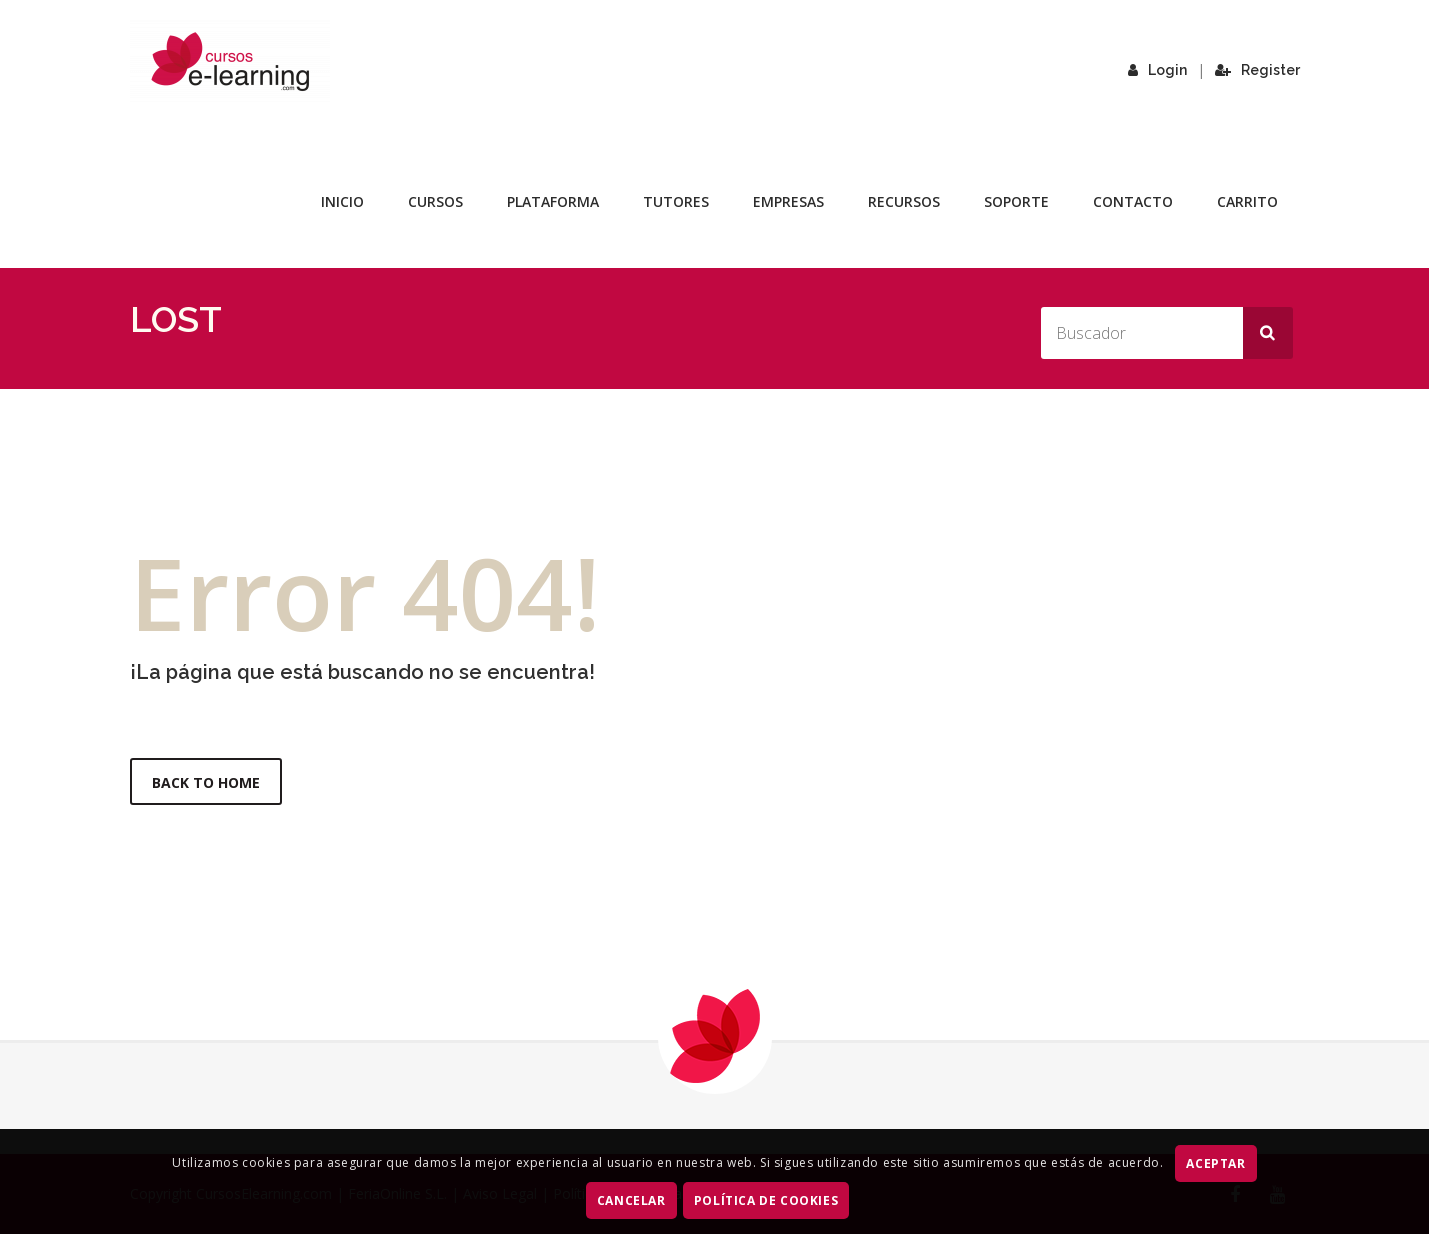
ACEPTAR (1215, 1163)
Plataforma (553, 201)
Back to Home (206, 782)
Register (1257, 70)
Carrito (1247, 201)
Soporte (1016, 201)
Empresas (788, 201)
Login (1157, 70)
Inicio (342, 201)
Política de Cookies (766, 1200)
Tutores (676, 201)
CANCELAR (631, 1200)
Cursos (435, 201)
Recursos (904, 201)
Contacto (1133, 201)
